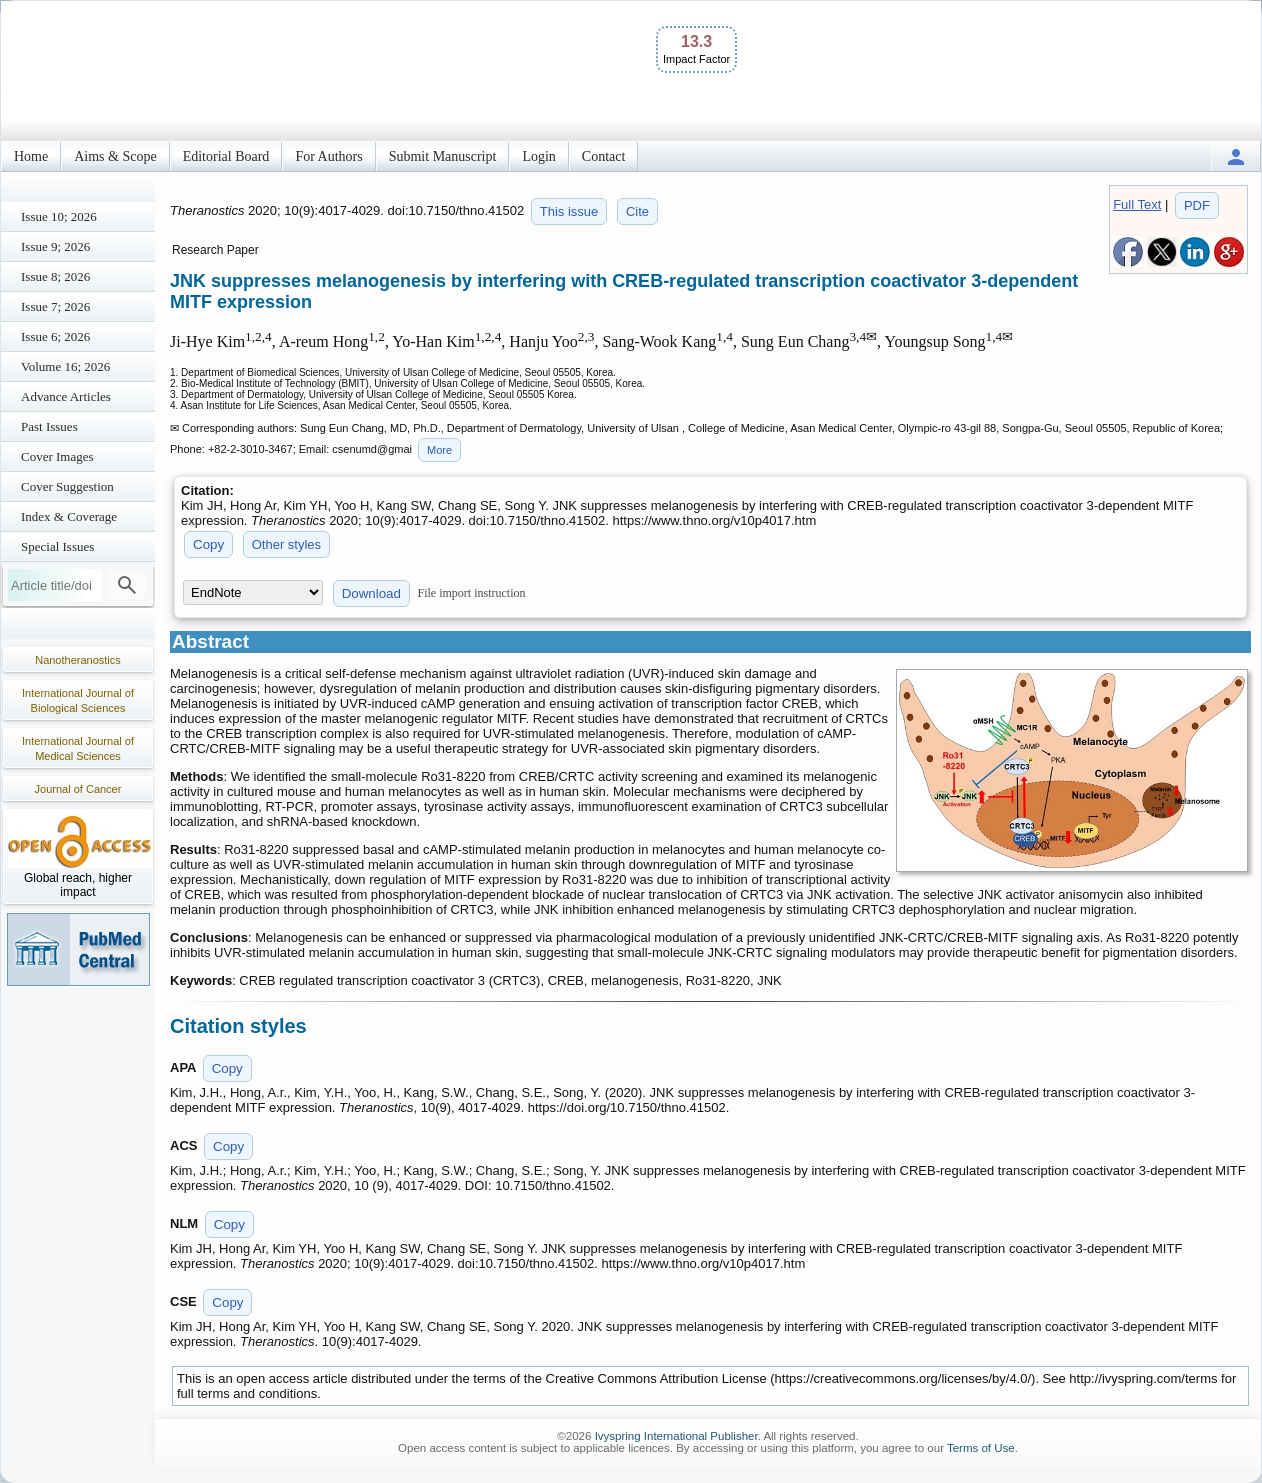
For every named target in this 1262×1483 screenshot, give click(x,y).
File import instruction (472, 593)
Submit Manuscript (443, 156)
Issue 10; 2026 (59, 216)
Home (31, 156)
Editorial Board (226, 156)
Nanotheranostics (78, 660)
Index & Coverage (69, 516)
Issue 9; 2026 (55, 246)
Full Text (1137, 204)
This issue (569, 211)
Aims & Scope (115, 156)
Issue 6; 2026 (55, 336)
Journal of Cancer (78, 789)
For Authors (328, 156)
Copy (208, 544)
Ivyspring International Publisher (676, 1436)
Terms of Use (981, 1448)
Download (371, 593)
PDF (1197, 205)
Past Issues (49, 426)
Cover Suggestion (67, 486)
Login (538, 156)
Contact (604, 156)
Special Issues (57, 546)
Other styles (286, 544)
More (439, 450)
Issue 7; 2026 (55, 306)
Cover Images (57, 456)
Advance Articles (66, 396)
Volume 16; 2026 (65, 366)
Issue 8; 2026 (55, 276)
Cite (637, 211)
